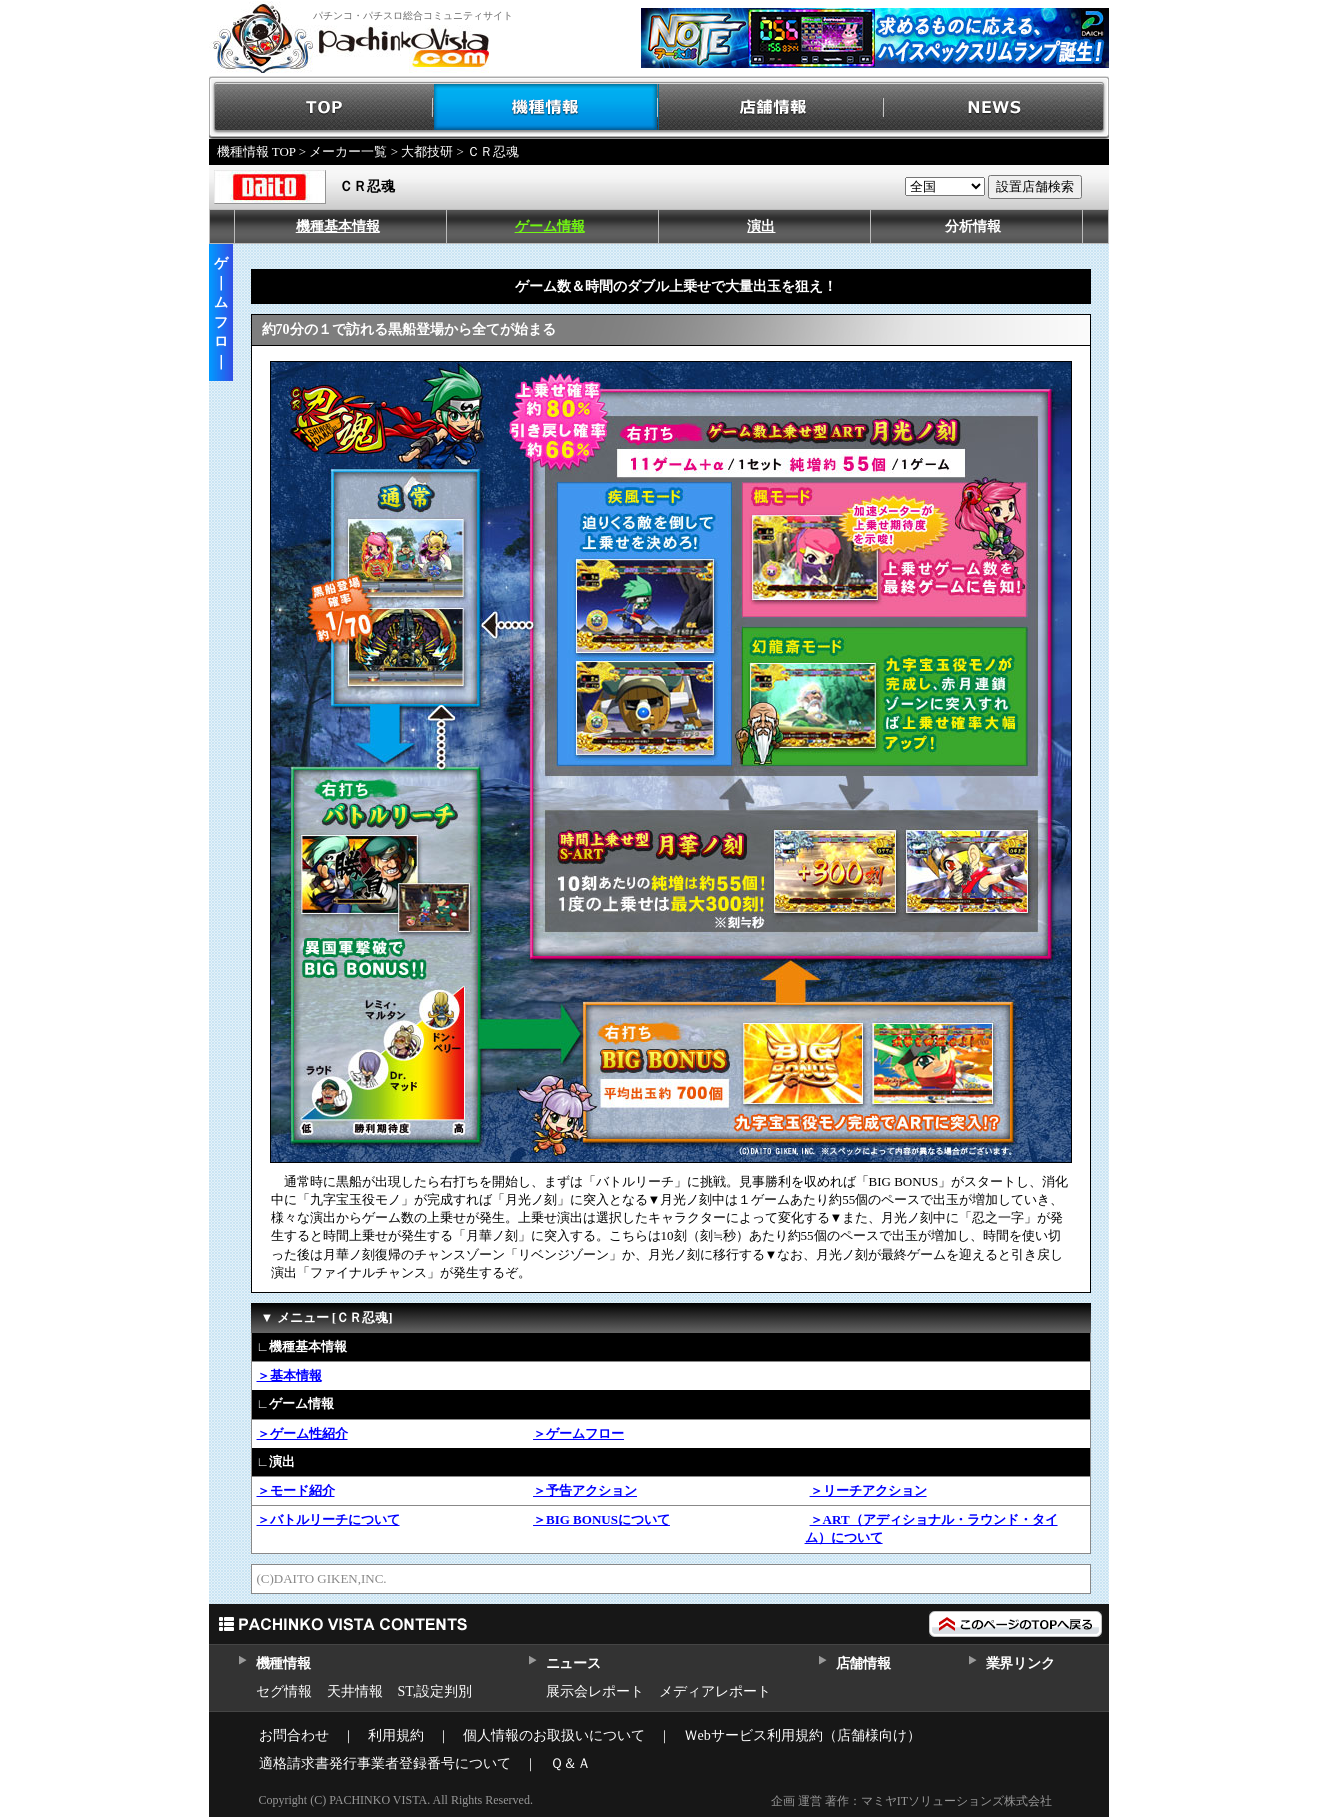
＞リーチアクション (868, 1490)
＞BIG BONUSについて (601, 1519)
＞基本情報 (289, 1375)
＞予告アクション (585, 1490)
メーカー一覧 (348, 151)
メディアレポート (715, 1691)
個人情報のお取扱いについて (554, 1735)
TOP (321, 107)
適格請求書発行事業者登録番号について (385, 1763)
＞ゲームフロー (578, 1433)
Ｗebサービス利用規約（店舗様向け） (802, 1735)
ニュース (573, 1663)
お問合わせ (294, 1735)
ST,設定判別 (435, 1691)
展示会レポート (595, 1691)
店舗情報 (771, 107)
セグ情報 (284, 1691)
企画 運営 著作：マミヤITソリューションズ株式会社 (911, 1801)
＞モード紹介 (296, 1490)
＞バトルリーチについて (328, 1519)
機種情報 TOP (256, 151)
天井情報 (355, 1691)
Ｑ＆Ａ (570, 1763)
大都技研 (427, 151)
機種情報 (546, 107)
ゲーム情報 (550, 226)
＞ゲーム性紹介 (302, 1433)
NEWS (996, 107)
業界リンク (1020, 1663)
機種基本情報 (338, 226)
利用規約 (396, 1735)
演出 (761, 226)
